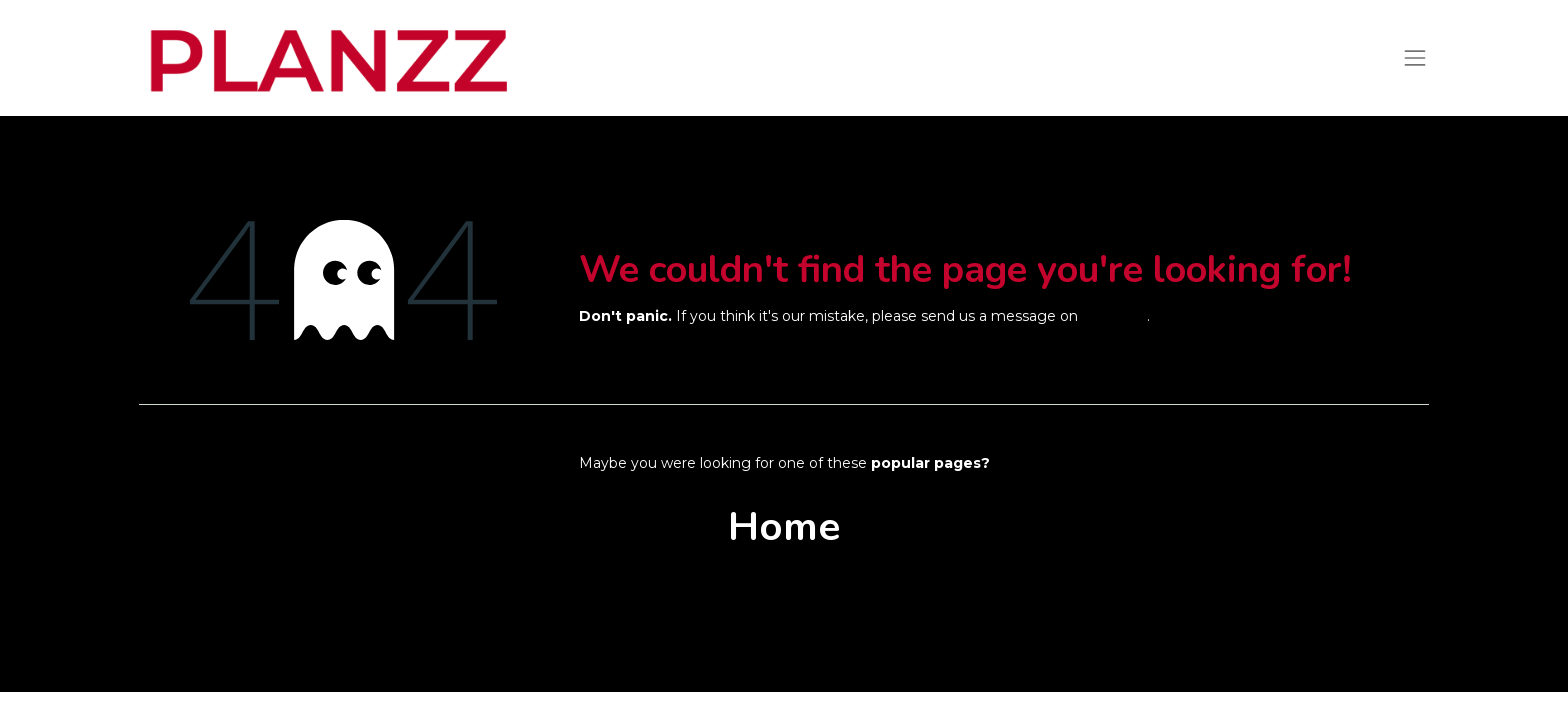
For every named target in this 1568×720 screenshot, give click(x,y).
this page (1114, 316)
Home (784, 527)
